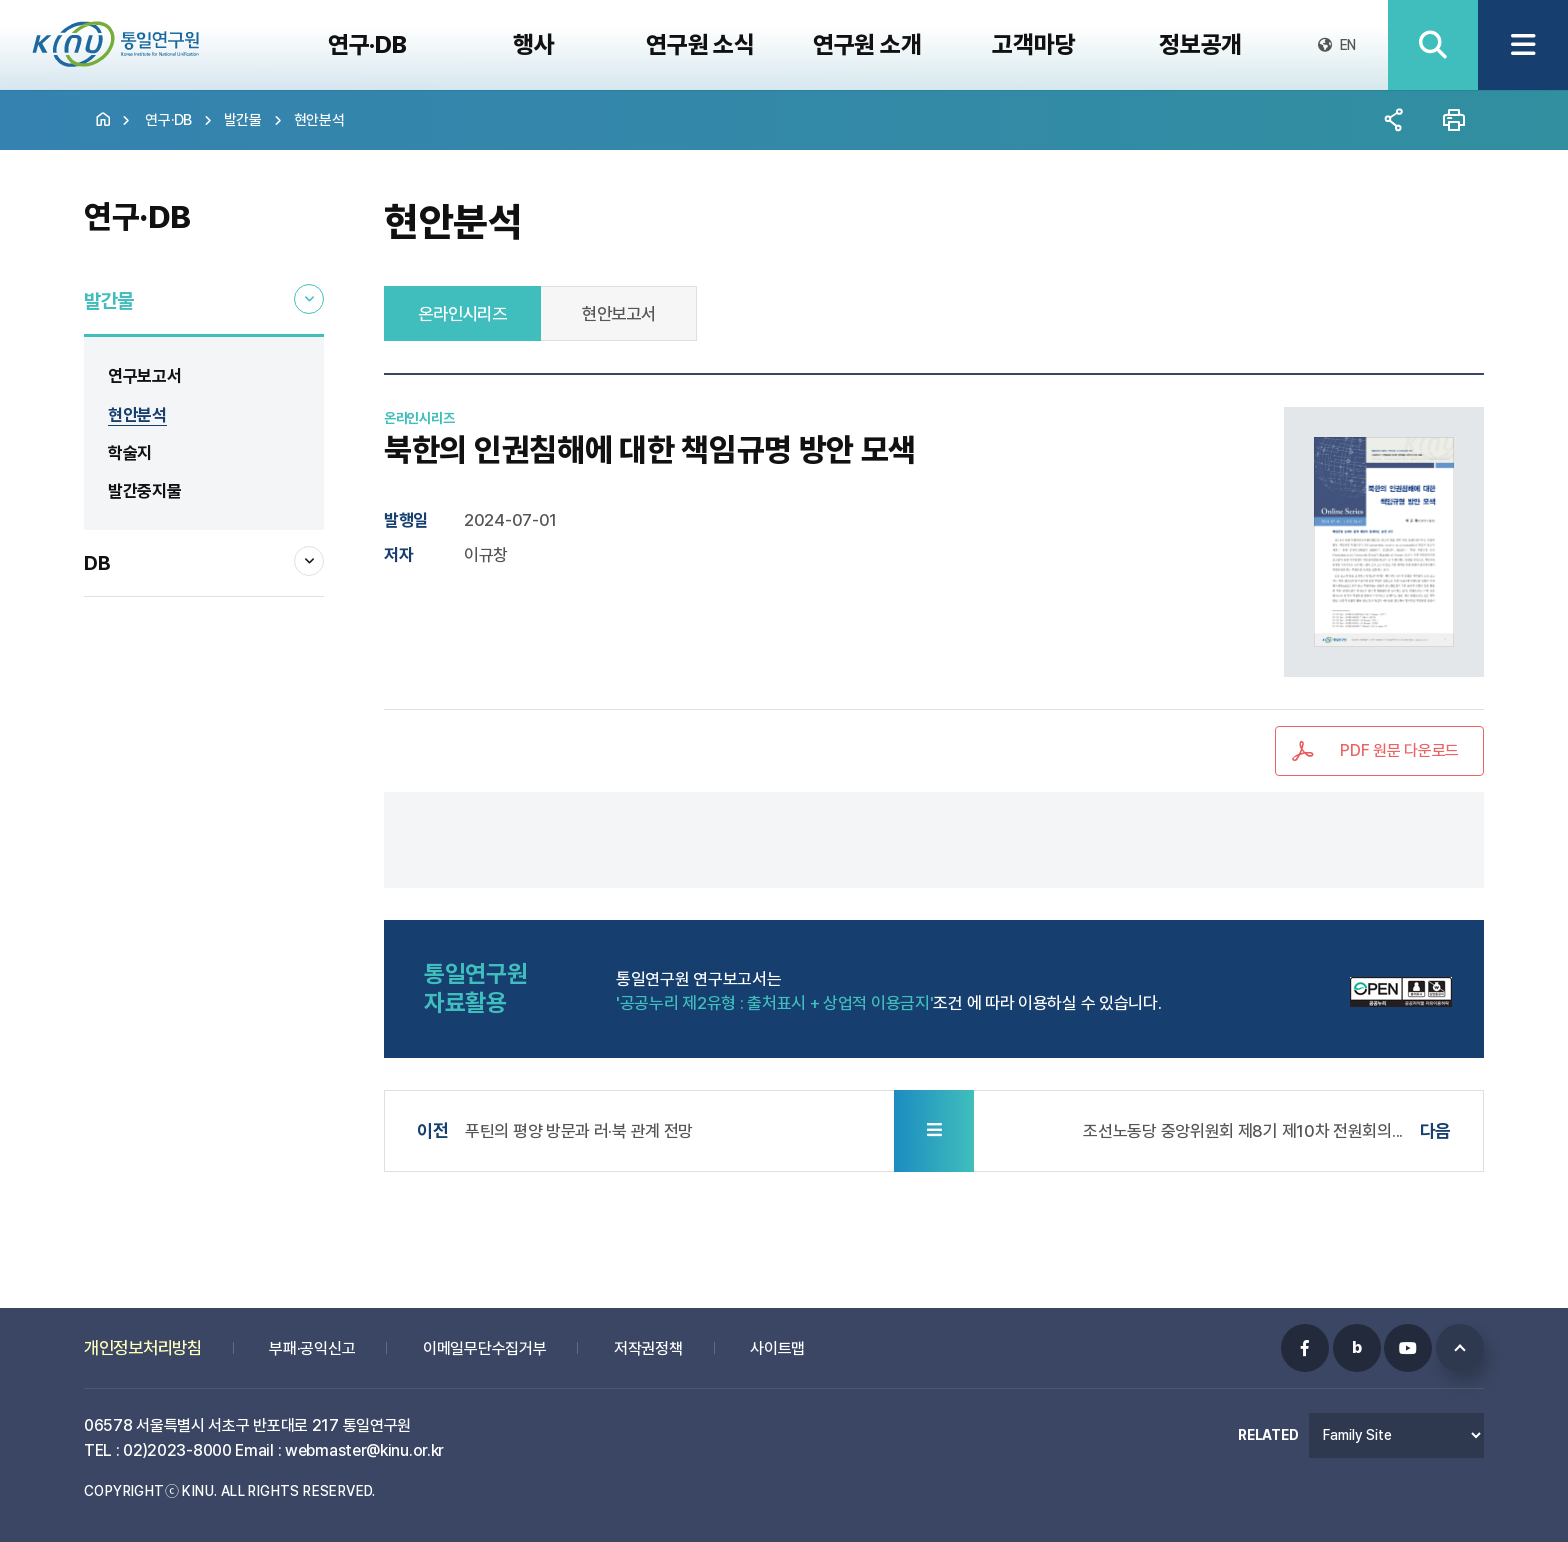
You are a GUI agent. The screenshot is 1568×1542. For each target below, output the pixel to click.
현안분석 (319, 119)
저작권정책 (648, 1340)
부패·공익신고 (312, 1340)
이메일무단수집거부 (484, 1340)
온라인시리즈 (462, 313)
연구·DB (168, 119)
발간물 (243, 119)
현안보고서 (619, 313)
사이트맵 (777, 1340)
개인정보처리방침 (143, 1339)
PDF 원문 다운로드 (1399, 750)
